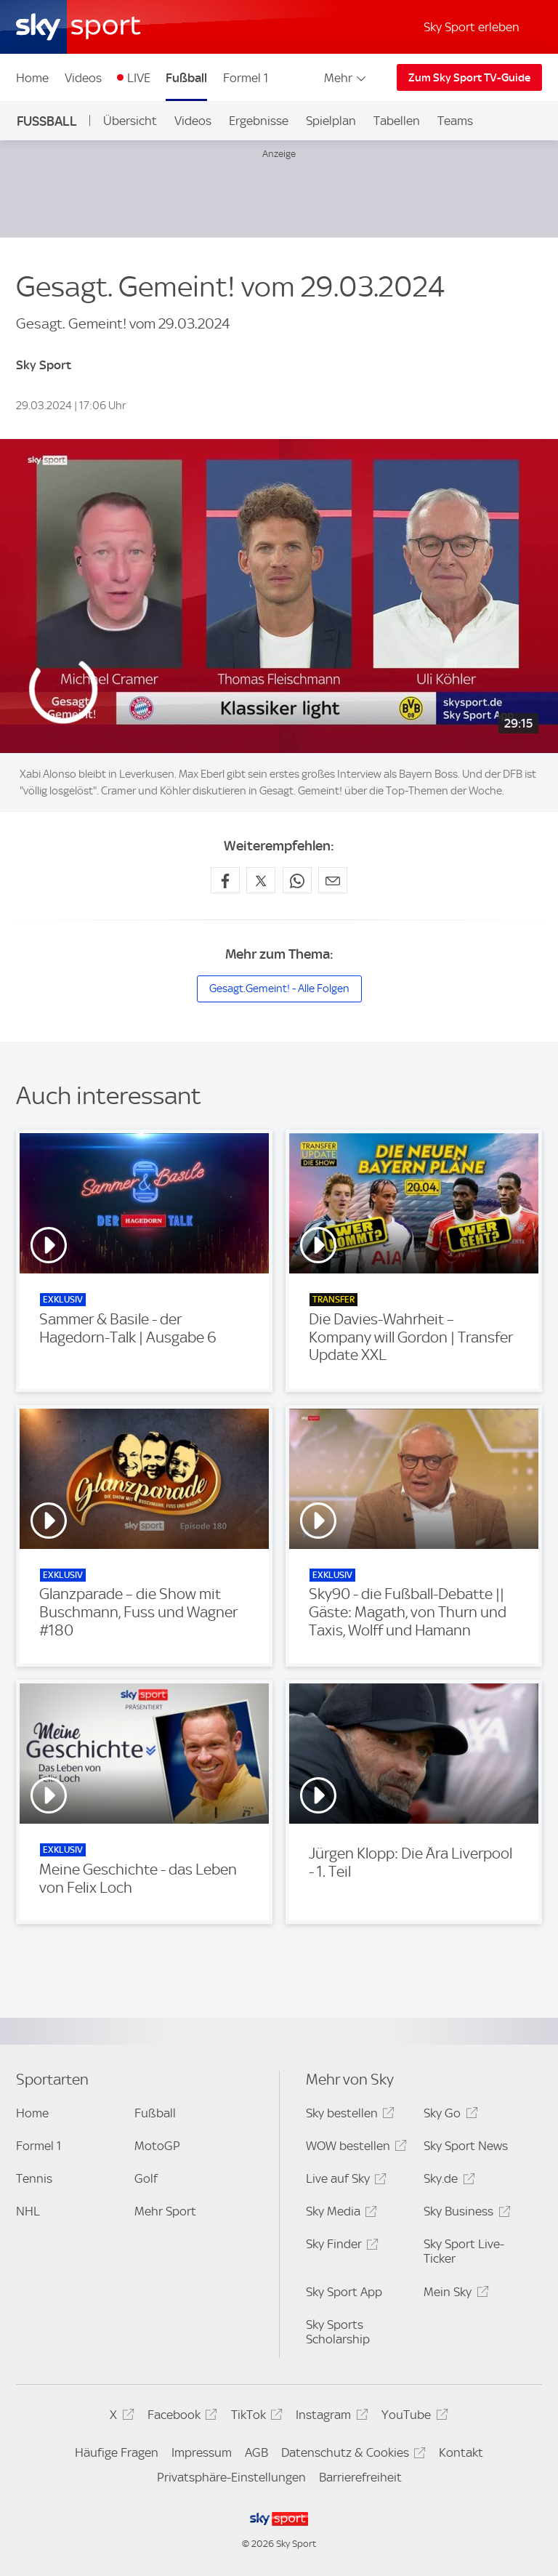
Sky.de (447, 2181)
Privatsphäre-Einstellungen (231, 2477)
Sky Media (339, 2213)
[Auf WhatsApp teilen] (297, 880)
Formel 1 (245, 78)
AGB (256, 2452)
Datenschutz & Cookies (351, 2455)
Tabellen (396, 120)
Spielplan (331, 120)
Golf (146, 2178)
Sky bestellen (348, 2115)
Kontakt (461, 2452)
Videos (83, 78)
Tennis (34, 2178)
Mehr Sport (165, 2211)
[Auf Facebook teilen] (225, 880)
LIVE (138, 78)
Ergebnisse (258, 120)
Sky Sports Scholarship (338, 2331)
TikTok (254, 2417)
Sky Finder (340, 2246)
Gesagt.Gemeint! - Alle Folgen (279, 988)
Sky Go (448, 2115)
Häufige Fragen (116, 2452)
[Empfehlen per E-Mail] (332, 880)
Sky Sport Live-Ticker (464, 2251)
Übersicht (130, 120)
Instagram (329, 2417)
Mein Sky (454, 2294)
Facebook (180, 2417)
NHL (28, 2211)
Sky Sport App (344, 2292)
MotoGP (157, 2145)
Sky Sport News (466, 2145)
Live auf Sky (344, 2181)
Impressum (201, 2452)
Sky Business (465, 2213)
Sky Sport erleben (471, 27)
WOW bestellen (354, 2148)
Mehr (346, 78)
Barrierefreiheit (360, 2477)
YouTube (412, 2417)
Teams (455, 120)
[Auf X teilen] (260, 880)
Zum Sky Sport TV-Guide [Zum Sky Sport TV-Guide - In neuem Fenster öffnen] (469, 77)
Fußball (186, 78)
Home (32, 78)
